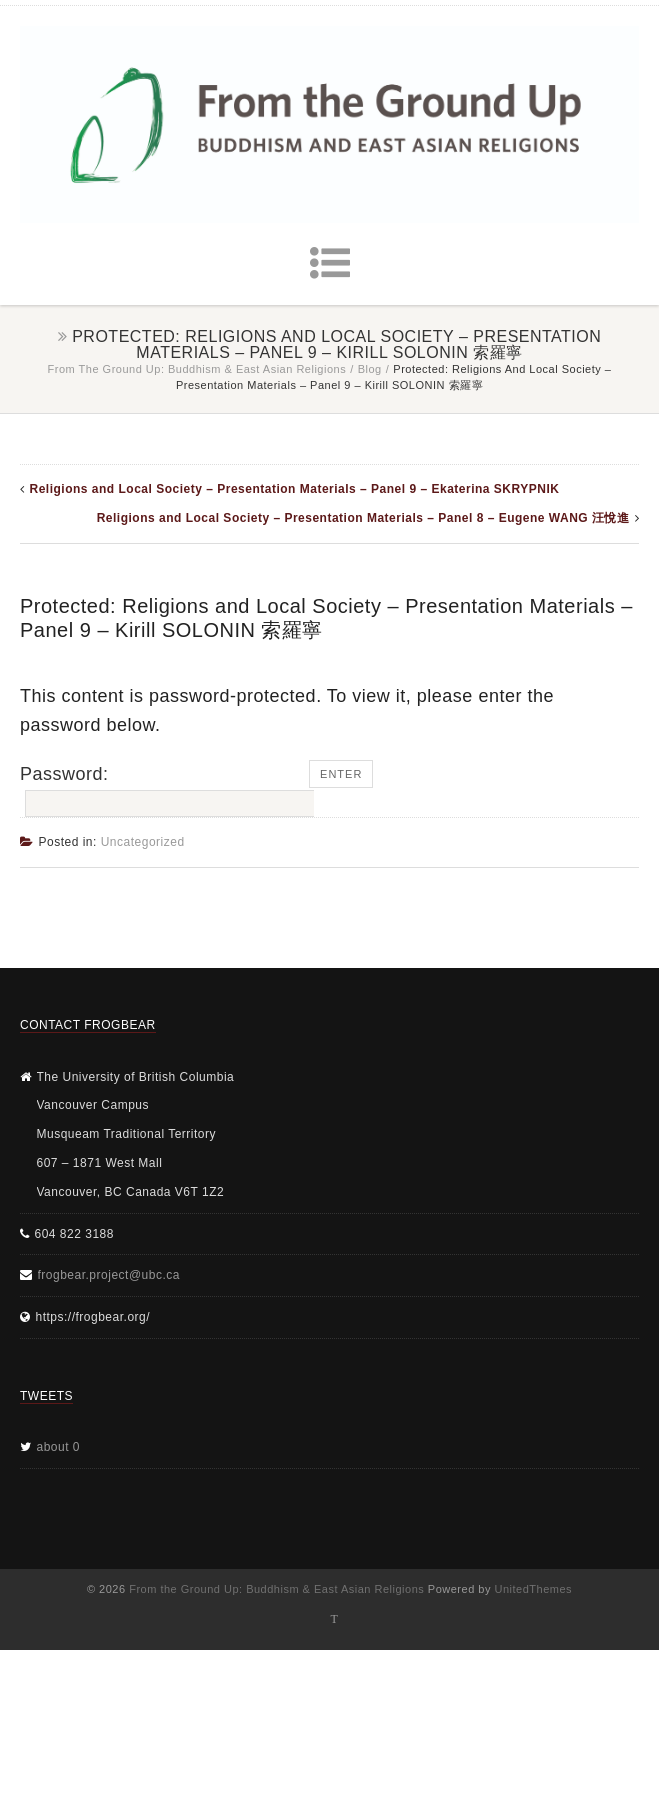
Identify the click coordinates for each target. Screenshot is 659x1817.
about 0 (59, 1447)
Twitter (334, 1619)
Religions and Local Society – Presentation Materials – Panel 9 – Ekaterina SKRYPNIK (295, 489)
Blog (370, 369)
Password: (164, 791)
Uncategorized (143, 842)
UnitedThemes (534, 1589)
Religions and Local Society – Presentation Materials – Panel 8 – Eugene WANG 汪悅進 (363, 518)
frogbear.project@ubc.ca (109, 1275)
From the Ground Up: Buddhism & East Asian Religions (197, 369)
